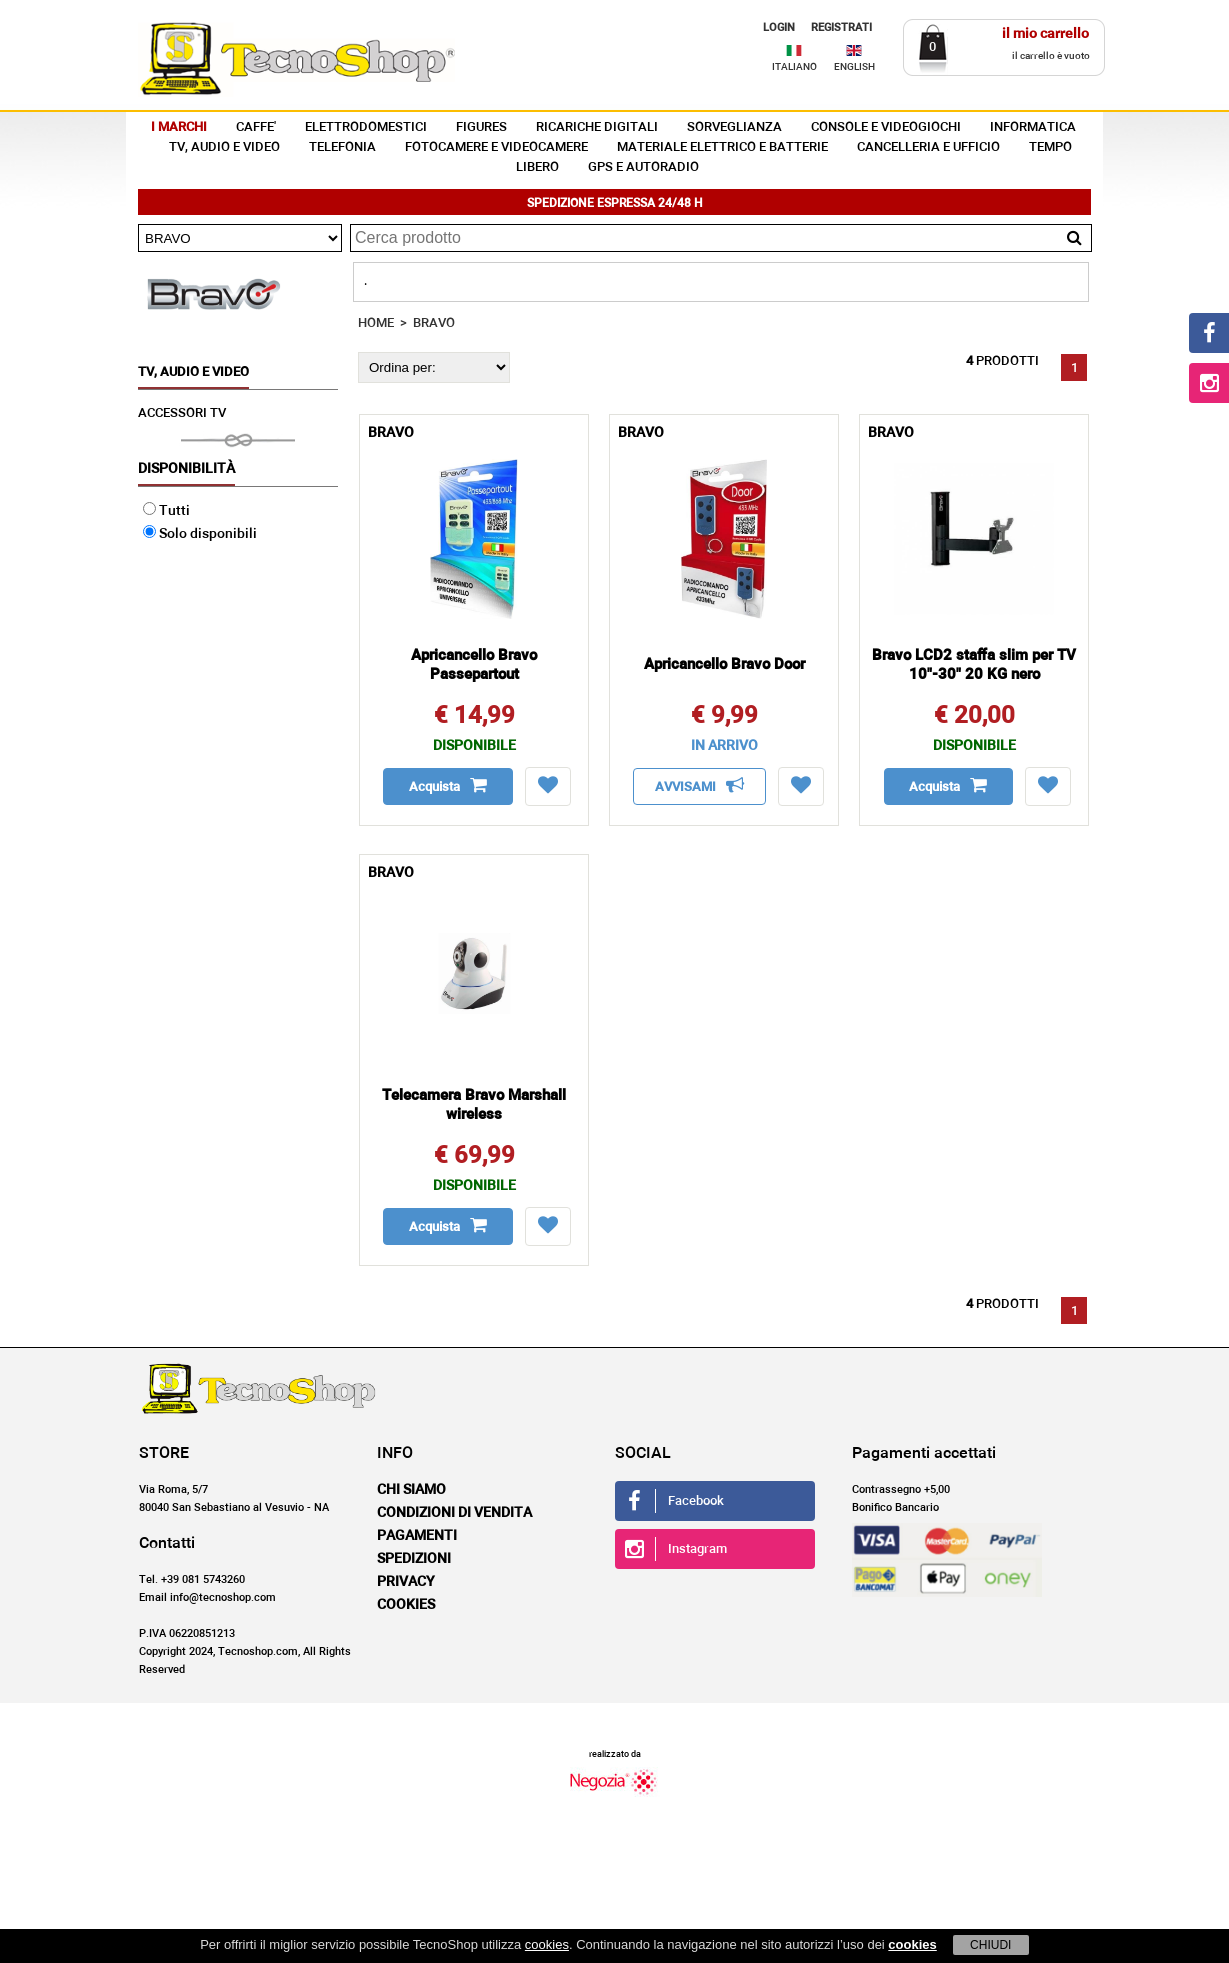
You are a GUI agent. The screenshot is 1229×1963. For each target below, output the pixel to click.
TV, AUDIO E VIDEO (224, 147)
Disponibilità (186, 469)
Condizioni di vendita (454, 1513)
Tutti (166, 511)
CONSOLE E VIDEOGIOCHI (886, 127)
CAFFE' (256, 127)
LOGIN (779, 27)
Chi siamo (411, 1490)
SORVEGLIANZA (734, 127)
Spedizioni (414, 1559)
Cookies (406, 1605)
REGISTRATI (841, 27)
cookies (547, 1944)
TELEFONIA (342, 147)
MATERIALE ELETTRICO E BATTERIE (722, 147)
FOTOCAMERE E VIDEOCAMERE (496, 147)
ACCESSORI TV (182, 413)
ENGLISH (854, 67)
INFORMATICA (1033, 127)
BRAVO (434, 323)
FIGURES (481, 127)
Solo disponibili (200, 534)
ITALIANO (794, 67)
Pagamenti (417, 1536)
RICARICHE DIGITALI (597, 127)
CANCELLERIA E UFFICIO (928, 147)
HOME (376, 323)
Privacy (406, 1582)
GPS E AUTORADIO (643, 167)
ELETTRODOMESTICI (366, 127)
